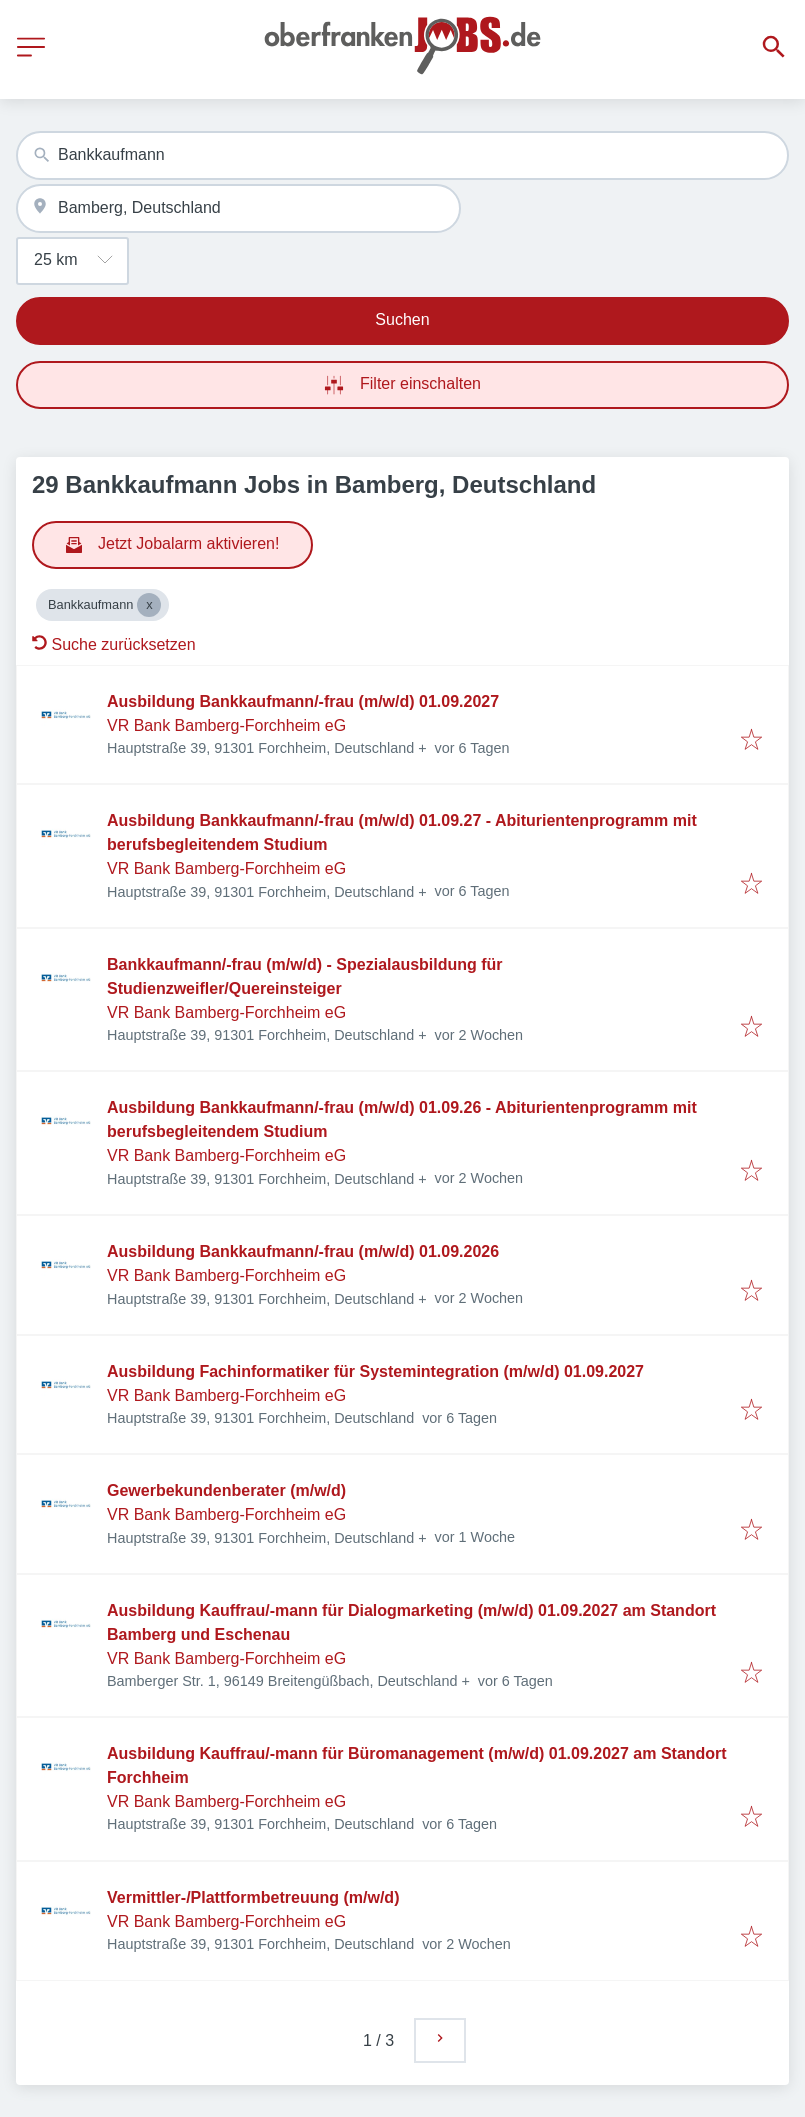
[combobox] (402, 155)
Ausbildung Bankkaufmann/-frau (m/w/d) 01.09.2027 (303, 701)
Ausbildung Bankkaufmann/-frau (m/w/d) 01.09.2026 (303, 1251)
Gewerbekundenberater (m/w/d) (226, 1490)
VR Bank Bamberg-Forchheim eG (226, 725)
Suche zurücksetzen (114, 644)
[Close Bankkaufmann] (149, 605)
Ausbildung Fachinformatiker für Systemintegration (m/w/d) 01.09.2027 (375, 1371)
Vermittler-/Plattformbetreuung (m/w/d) (253, 1897)
